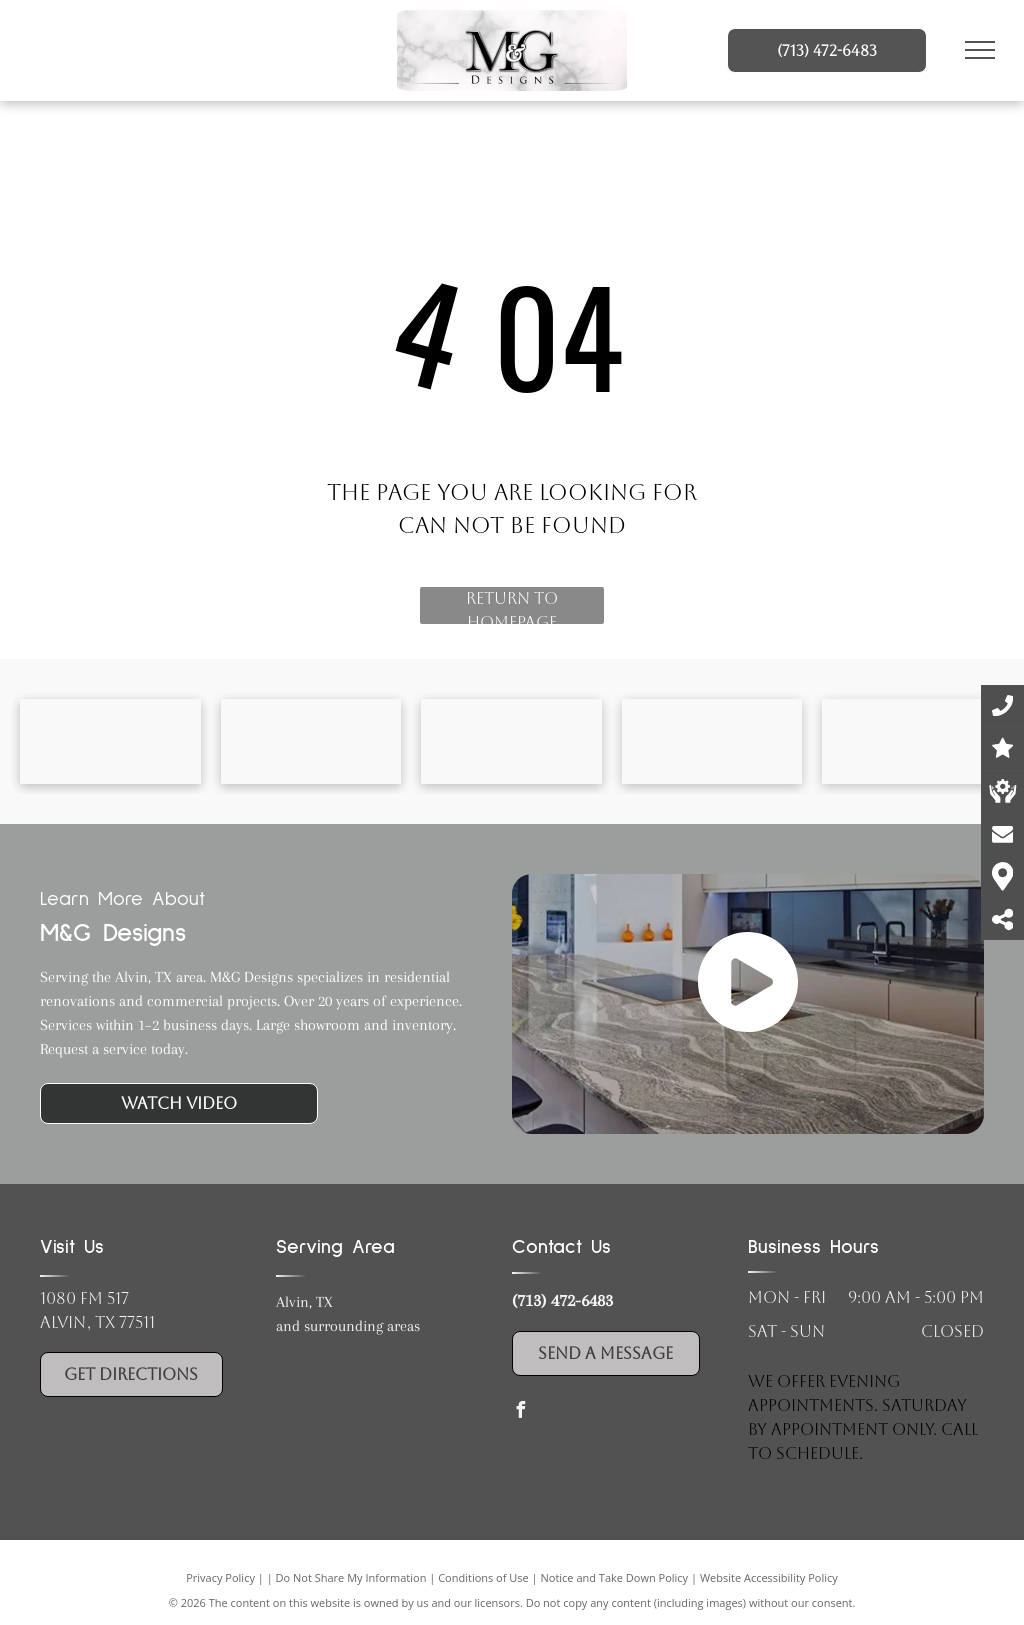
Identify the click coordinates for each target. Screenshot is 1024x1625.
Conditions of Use (483, 1577)
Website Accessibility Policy (769, 1577)
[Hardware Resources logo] (912, 741)
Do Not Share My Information (351, 1577)
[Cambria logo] (110, 741)
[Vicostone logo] (511, 741)
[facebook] (520, 1412)
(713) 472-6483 (562, 1300)
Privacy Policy (220, 1577)
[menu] (980, 50)
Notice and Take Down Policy (615, 1577)
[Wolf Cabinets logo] (712, 741)
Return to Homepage (512, 606)
